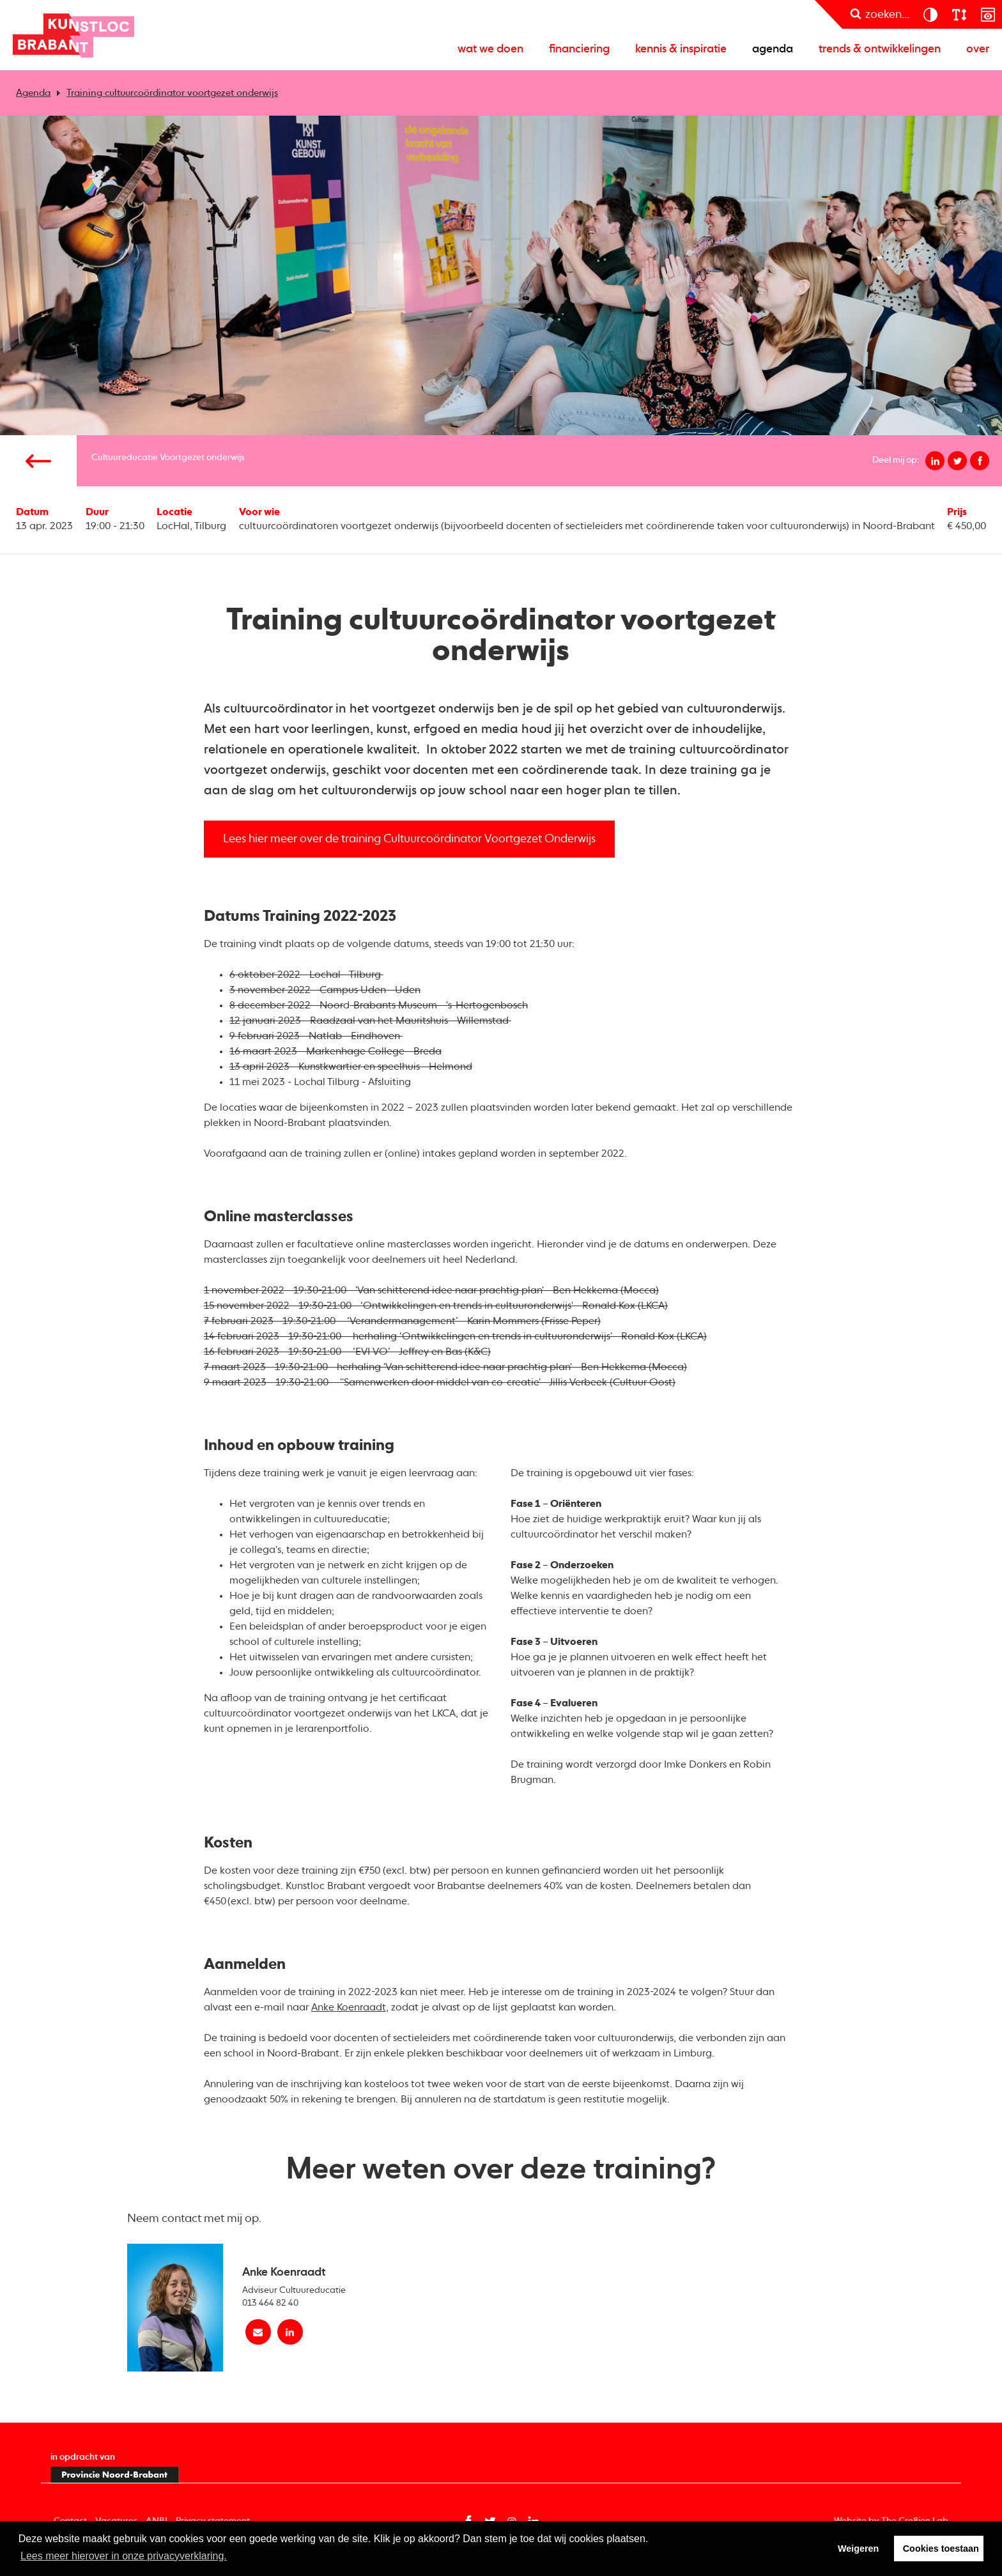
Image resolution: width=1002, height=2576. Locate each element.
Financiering (579, 49)
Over (977, 49)
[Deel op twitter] (957, 460)
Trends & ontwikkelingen (880, 49)
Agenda (772, 49)
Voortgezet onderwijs (202, 457)
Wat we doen (490, 49)
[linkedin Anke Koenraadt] (290, 2332)
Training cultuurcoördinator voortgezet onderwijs (172, 93)
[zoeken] (880, 14)
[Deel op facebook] (979, 460)
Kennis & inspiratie (681, 49)
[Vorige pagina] (38, 460)
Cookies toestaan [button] (941, 2548)
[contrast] (930, 14)
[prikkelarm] (987, 14)
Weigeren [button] (858, 2548)
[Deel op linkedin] (934, 460)
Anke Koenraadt (348, 2008)
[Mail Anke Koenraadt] (258, 2332)
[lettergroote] (958, 14)
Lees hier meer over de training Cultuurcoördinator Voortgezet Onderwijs (409, 839)
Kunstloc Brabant (73, 35)
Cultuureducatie (124, 457)
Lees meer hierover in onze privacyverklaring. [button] (123, 2555)
